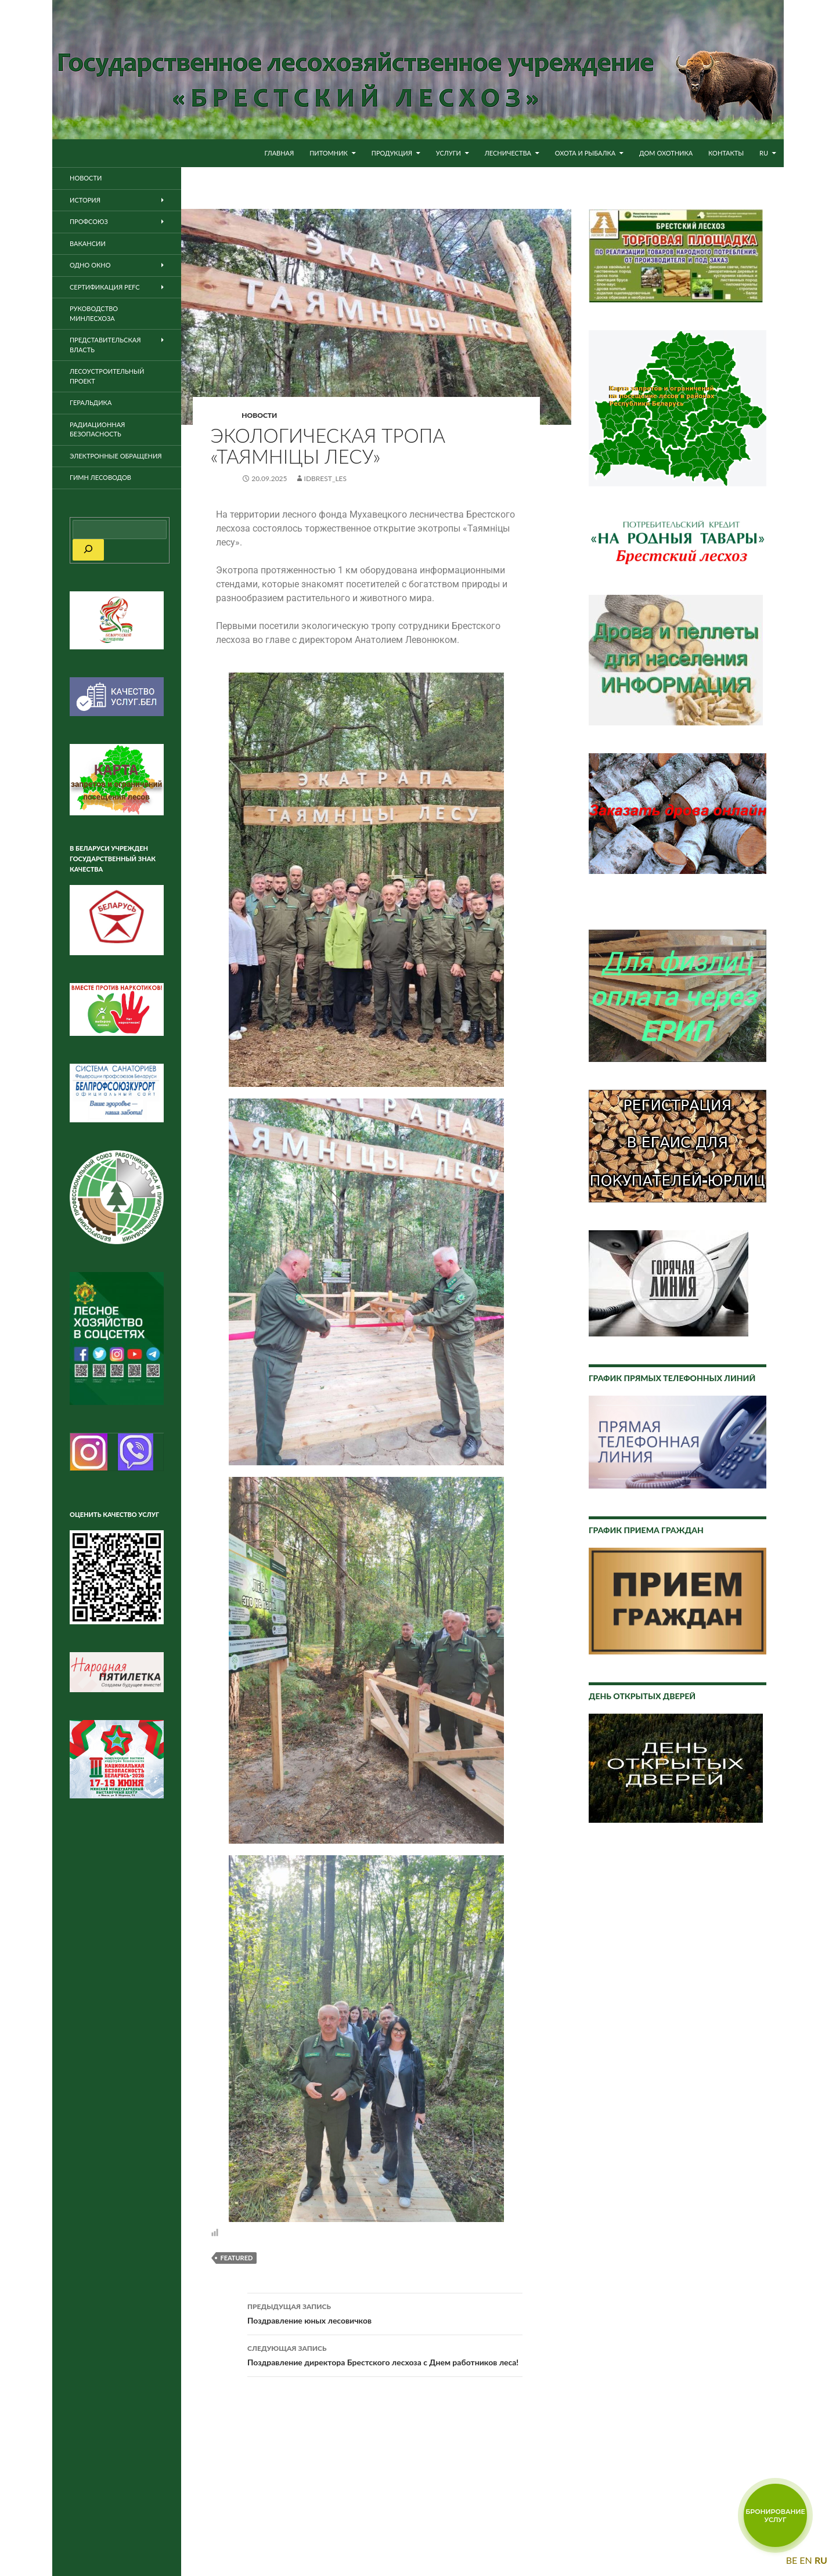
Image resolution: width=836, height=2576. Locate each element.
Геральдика (90, 402)
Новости (259, 415)
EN (805, 2560)
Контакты (726, 153)
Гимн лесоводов (100, 477)
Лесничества (508, 153)
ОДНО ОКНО (90, 265)
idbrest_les (325, 478)
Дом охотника (666, 153)
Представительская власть (105, 344)
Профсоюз (89, 221)
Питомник (328, 153)
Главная (279, 153)
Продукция (392, 153)
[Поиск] (88, 550)
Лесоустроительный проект (107, 376)
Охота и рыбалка (585, 153)
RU (763, 153)
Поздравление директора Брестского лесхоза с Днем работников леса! (384, 2354)
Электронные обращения (116, 456)
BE (792, 2560)
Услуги (448, 153)
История (85, 200)
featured (236, 2257)
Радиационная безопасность (97, 429)
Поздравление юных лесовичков (384, 2312)
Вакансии (88, 243)
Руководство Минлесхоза (94, 313)
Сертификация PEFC (105, 287)
